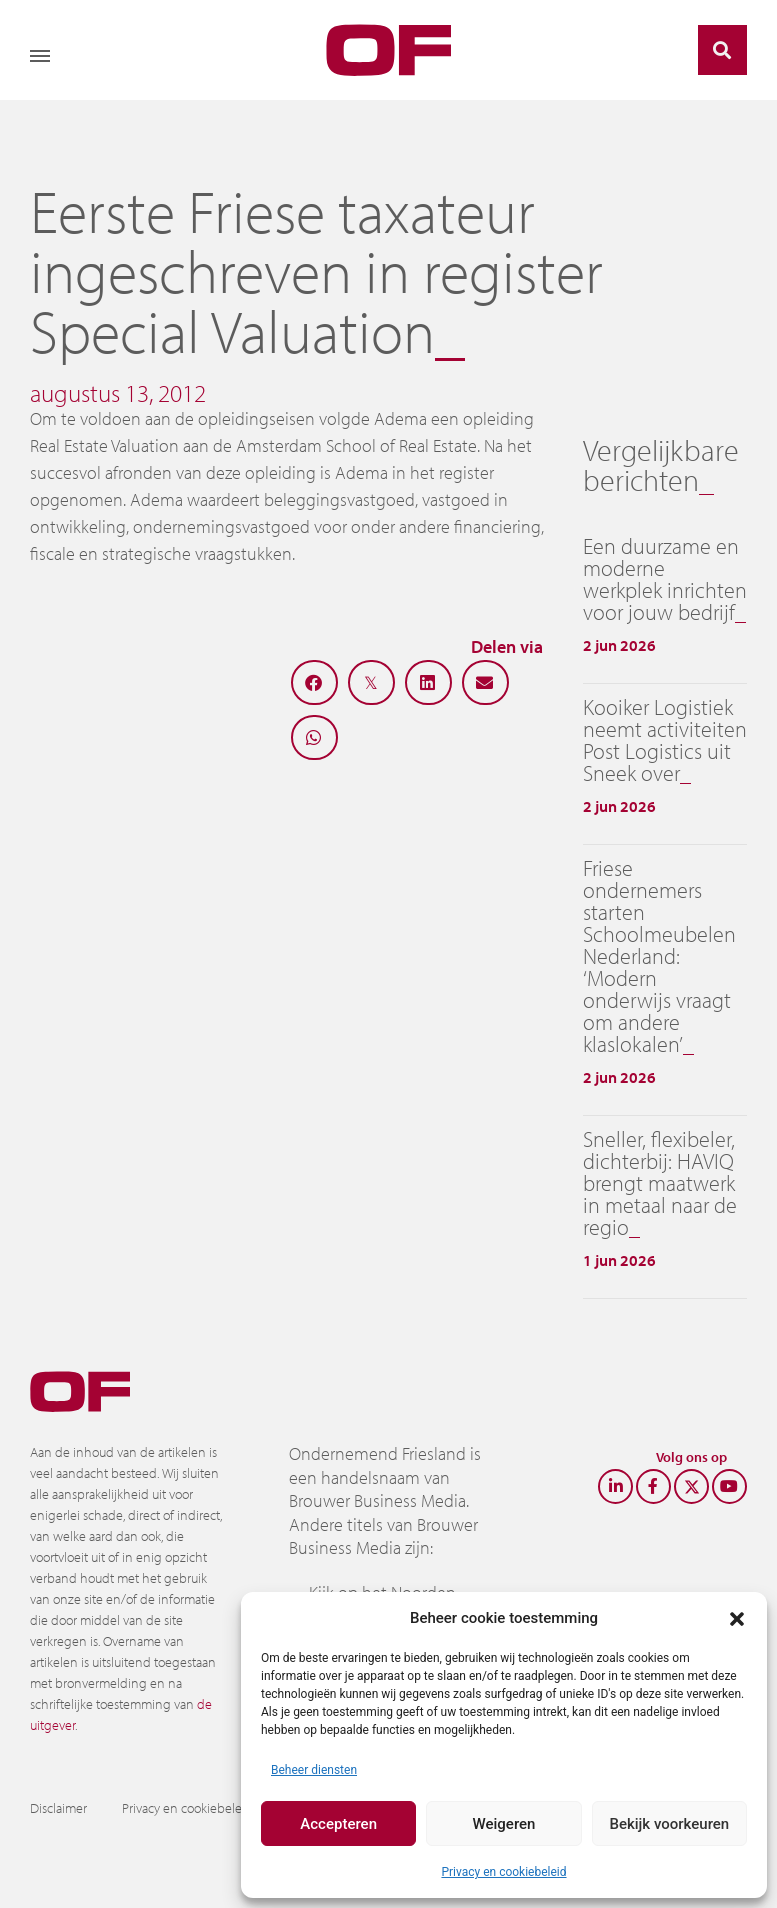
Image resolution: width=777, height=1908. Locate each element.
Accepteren (338, 1824)
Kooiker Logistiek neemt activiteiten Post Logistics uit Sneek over (665, 740)
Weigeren (504, 1824)
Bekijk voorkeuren (669, 1824)
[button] (737, 1618)
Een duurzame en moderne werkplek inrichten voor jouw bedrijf (665, 579)
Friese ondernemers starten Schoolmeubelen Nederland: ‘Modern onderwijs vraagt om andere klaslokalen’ (659, 956)
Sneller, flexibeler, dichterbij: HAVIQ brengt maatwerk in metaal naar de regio (660, 1183)
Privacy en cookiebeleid (503, 1872)
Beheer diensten (314, 1770)
